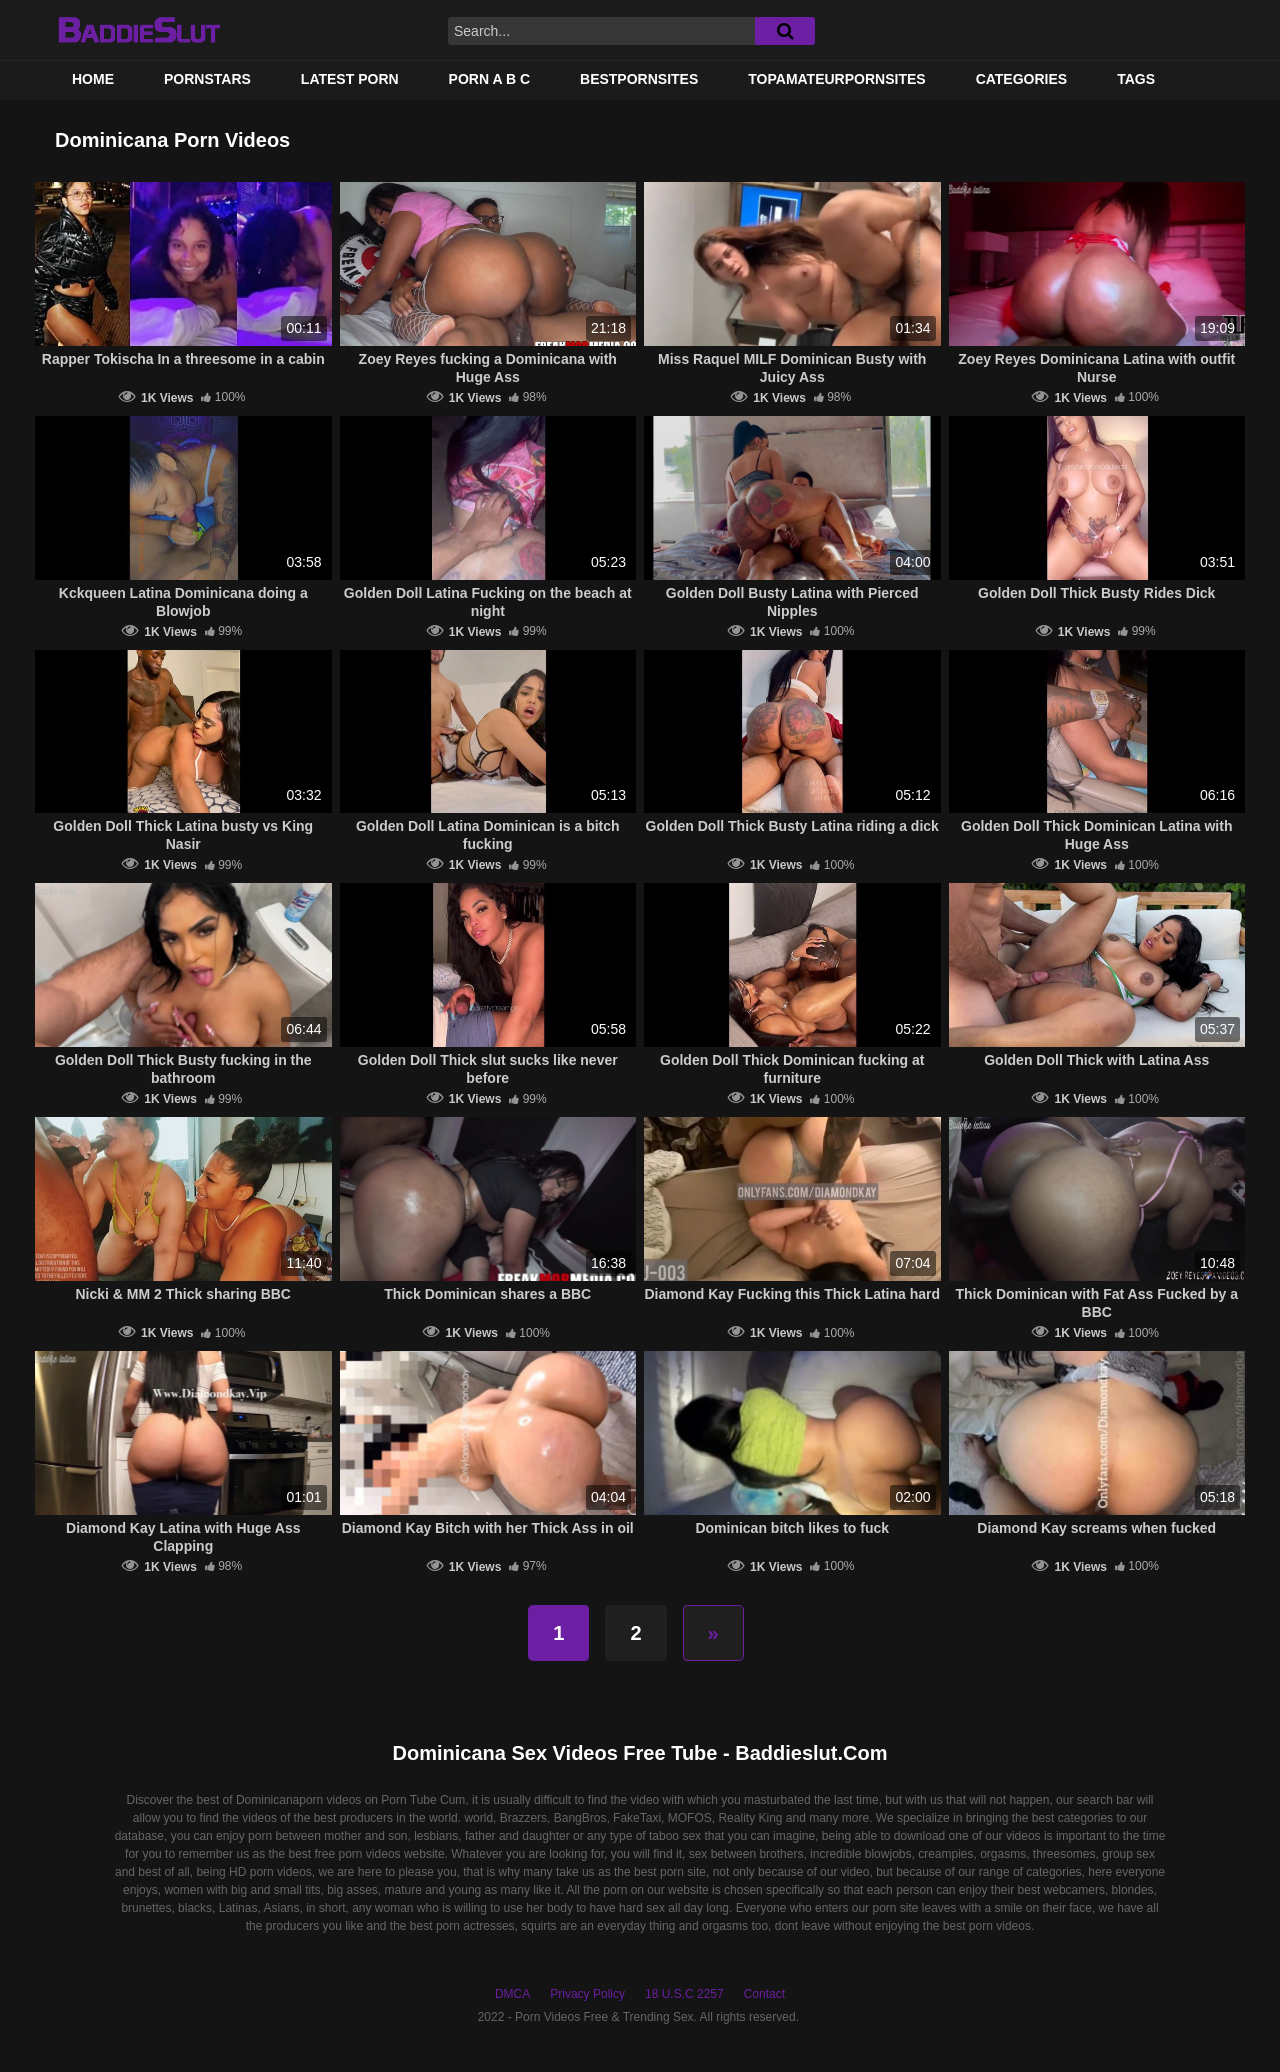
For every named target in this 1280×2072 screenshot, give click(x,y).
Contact (764, 1994)
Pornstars (207, 79)
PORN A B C (489, 79)
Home (93, 79)
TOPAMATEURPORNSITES (836, 79)
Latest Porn (350, 79)
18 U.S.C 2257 (684, 1994)
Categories (1022, 79)
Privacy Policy (587, 1994)
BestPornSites (639, 79)
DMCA (512, 1994)
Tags (1136, 79)
